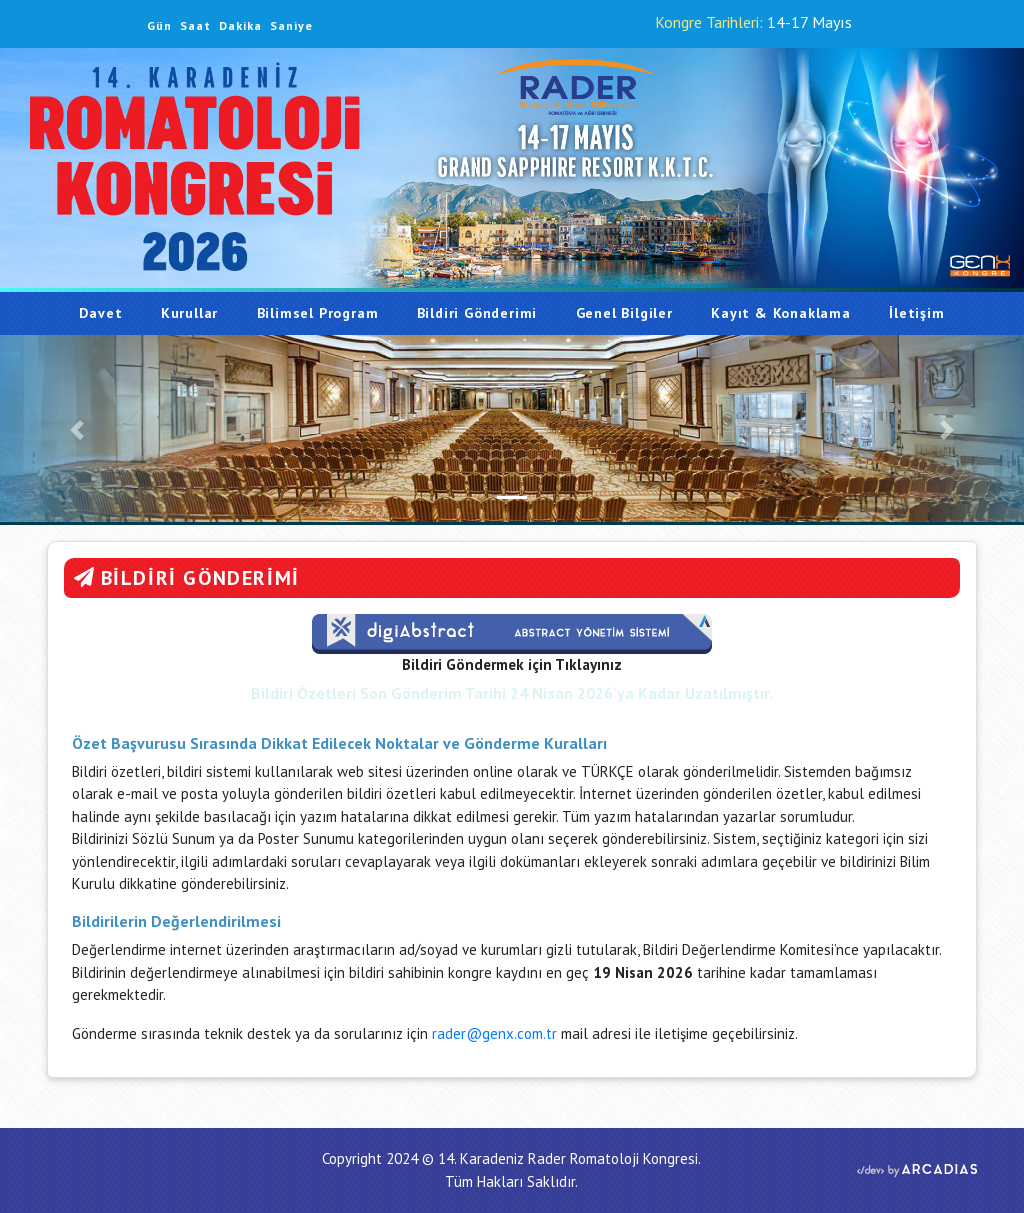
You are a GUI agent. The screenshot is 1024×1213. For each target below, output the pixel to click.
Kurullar (189, 313)
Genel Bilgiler (624, 313)
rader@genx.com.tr (496, 1033)
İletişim (916, 313)
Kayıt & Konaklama (781, 313)
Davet (110, 312)
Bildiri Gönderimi (477, 313)
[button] (77, 430)
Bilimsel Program (318, 313)
